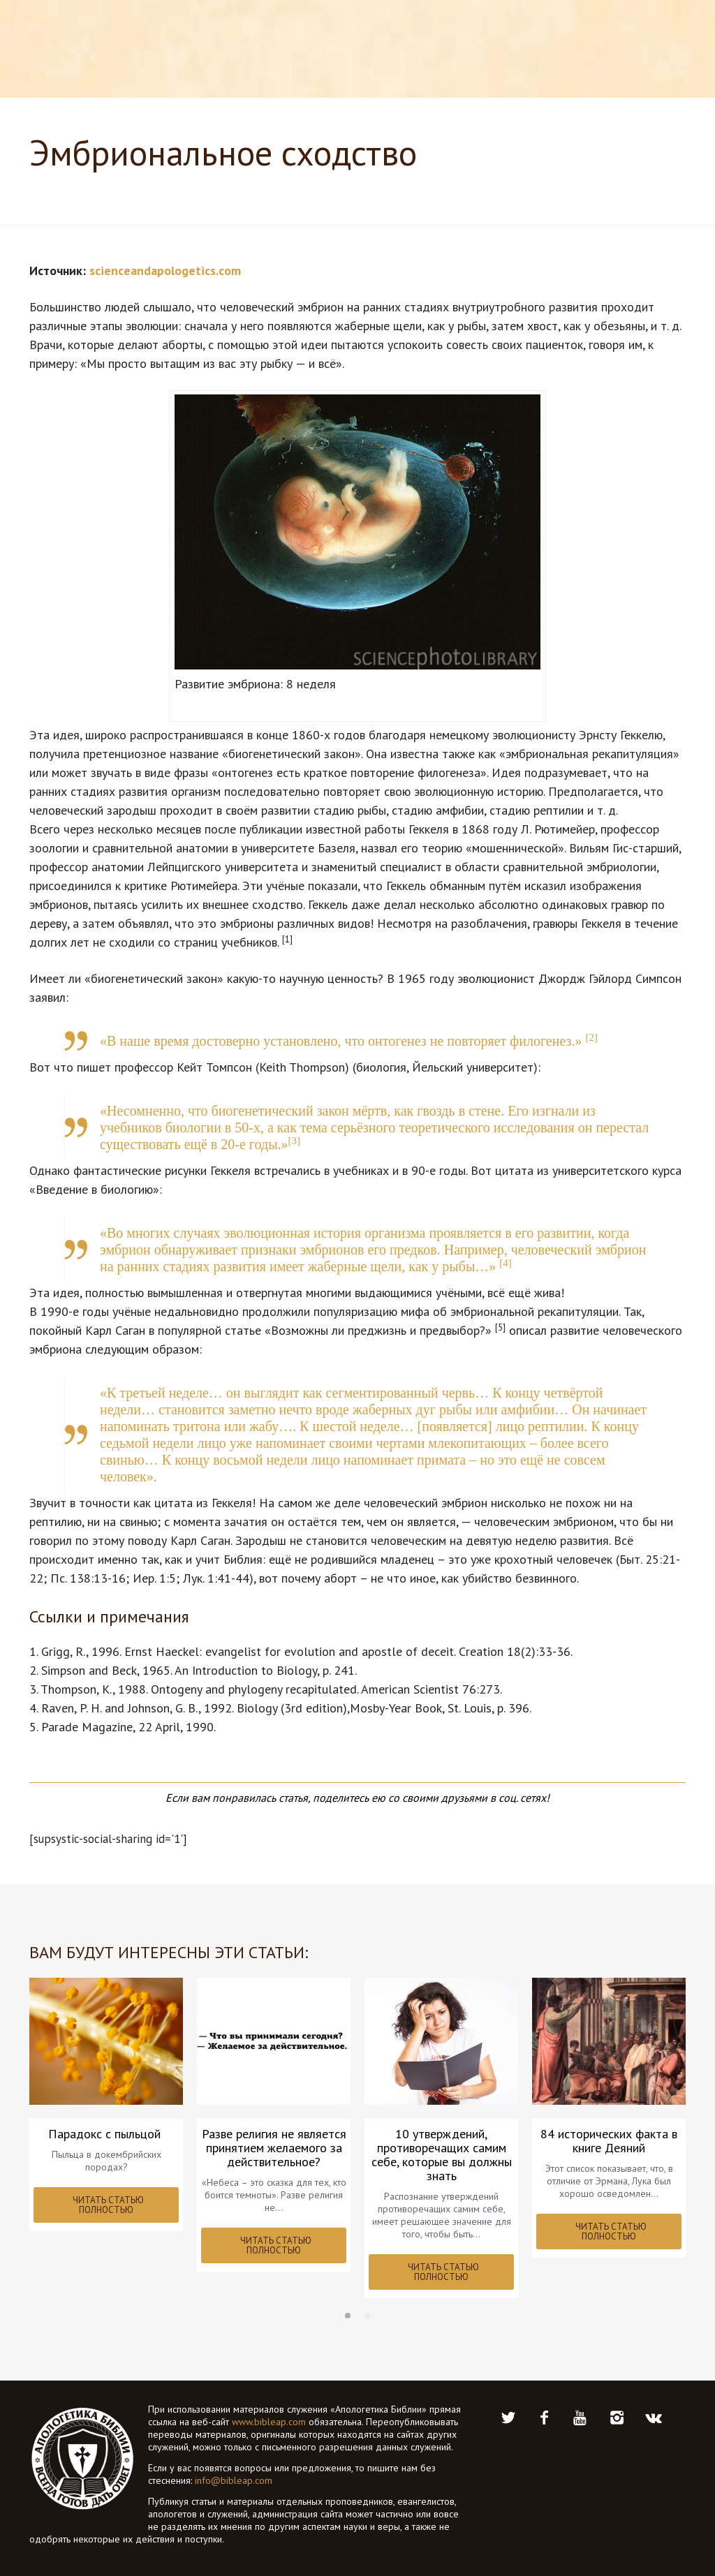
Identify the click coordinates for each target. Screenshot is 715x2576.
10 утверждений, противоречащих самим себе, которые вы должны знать (441, 2155)
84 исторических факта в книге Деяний (608, 2141)
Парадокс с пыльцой (106, 2134)
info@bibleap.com (233, 2480)
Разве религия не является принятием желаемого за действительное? (274, 2148)
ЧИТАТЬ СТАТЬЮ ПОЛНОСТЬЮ (108, 2205)
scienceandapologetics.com (165, 270)
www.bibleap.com (269, 2421)
